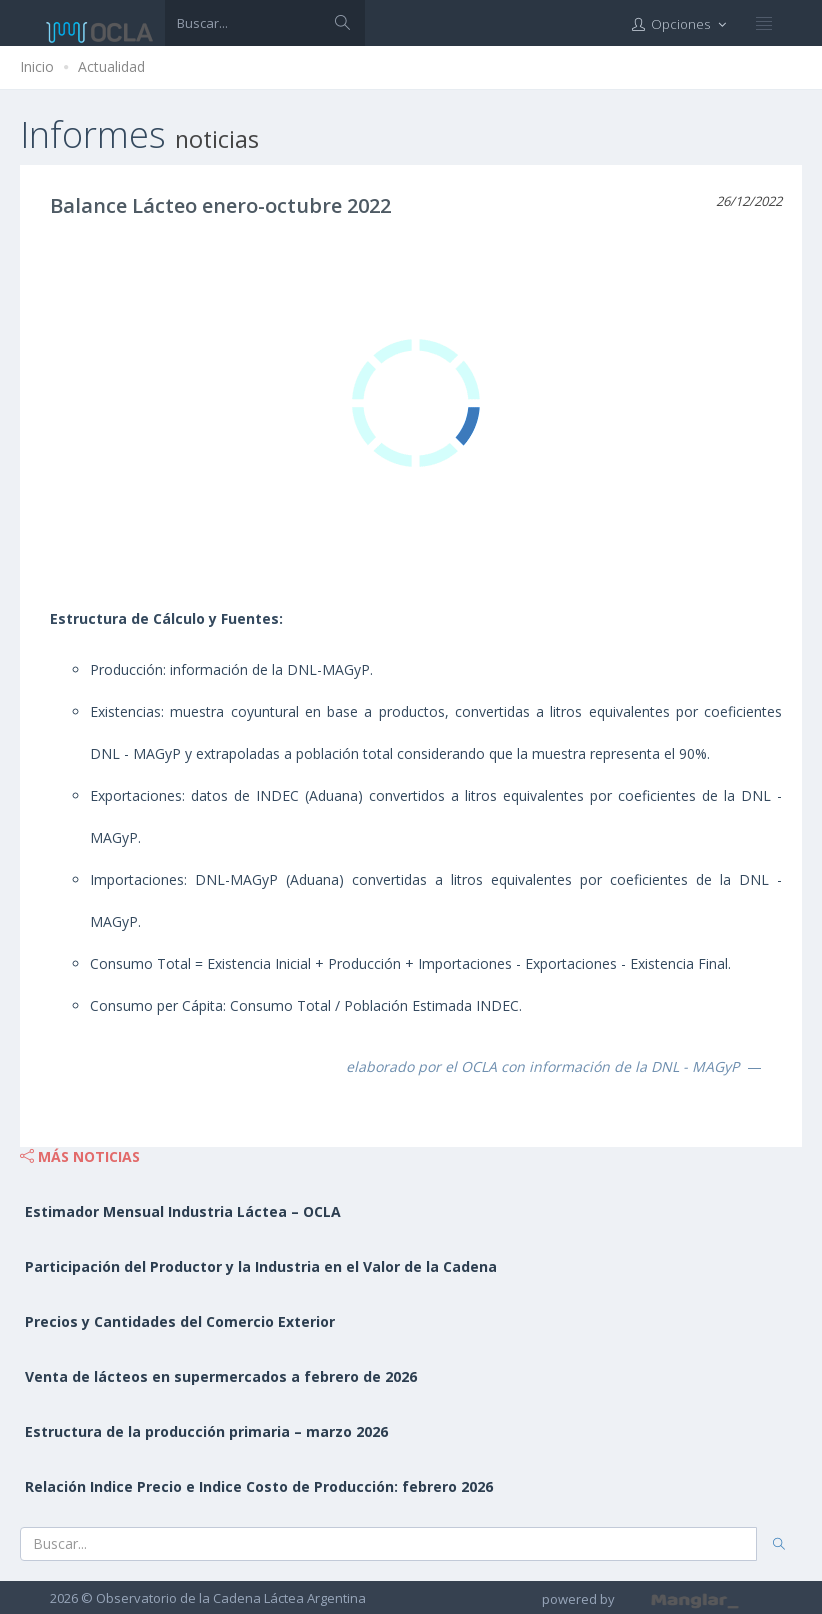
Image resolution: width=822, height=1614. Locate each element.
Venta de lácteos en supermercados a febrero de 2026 (221, 1376)
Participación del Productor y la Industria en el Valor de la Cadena (261, 1266)
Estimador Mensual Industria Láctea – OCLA (183, 1211)
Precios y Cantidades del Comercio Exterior (180, 1321)
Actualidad (111, 66)
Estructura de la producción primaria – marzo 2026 (206, 1431)
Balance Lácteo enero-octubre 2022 (220, 205)
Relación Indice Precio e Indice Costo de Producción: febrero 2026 (259, 1486)
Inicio (37, 66)
